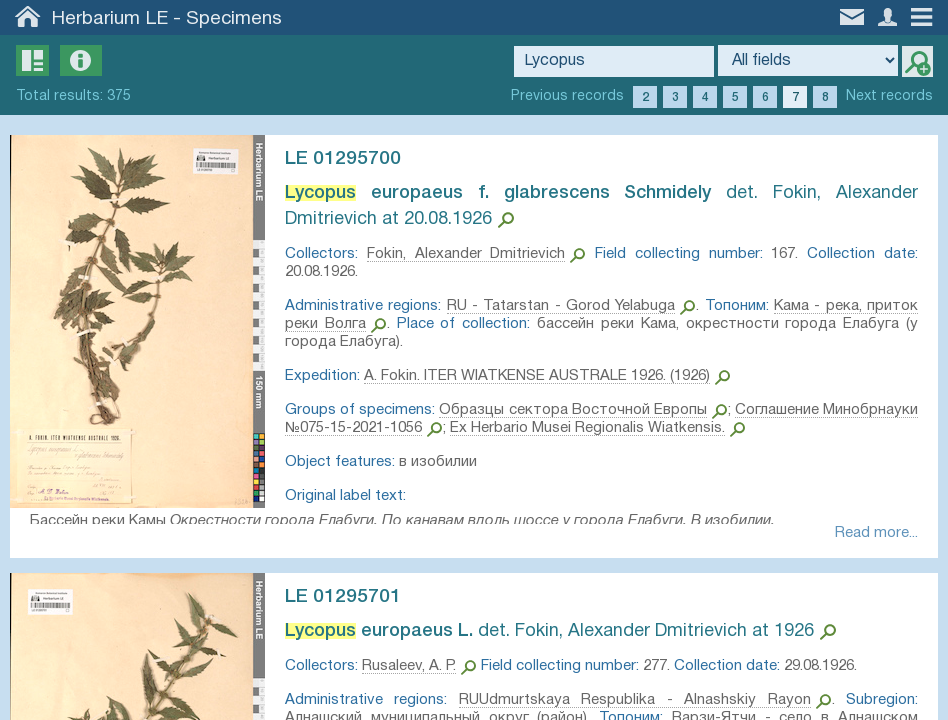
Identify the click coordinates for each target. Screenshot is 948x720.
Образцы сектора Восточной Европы (633, 410)
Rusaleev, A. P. (419, 671)
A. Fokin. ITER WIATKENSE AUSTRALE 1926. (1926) (547, 376)
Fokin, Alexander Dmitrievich (472, 254)
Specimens (234, 19)
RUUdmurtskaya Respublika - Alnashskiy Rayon (633, 705)
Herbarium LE (110, 19)
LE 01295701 (353, 602)
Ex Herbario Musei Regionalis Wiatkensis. (696, 428)
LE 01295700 (353, 159)
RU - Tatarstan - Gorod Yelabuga (585, 306)
